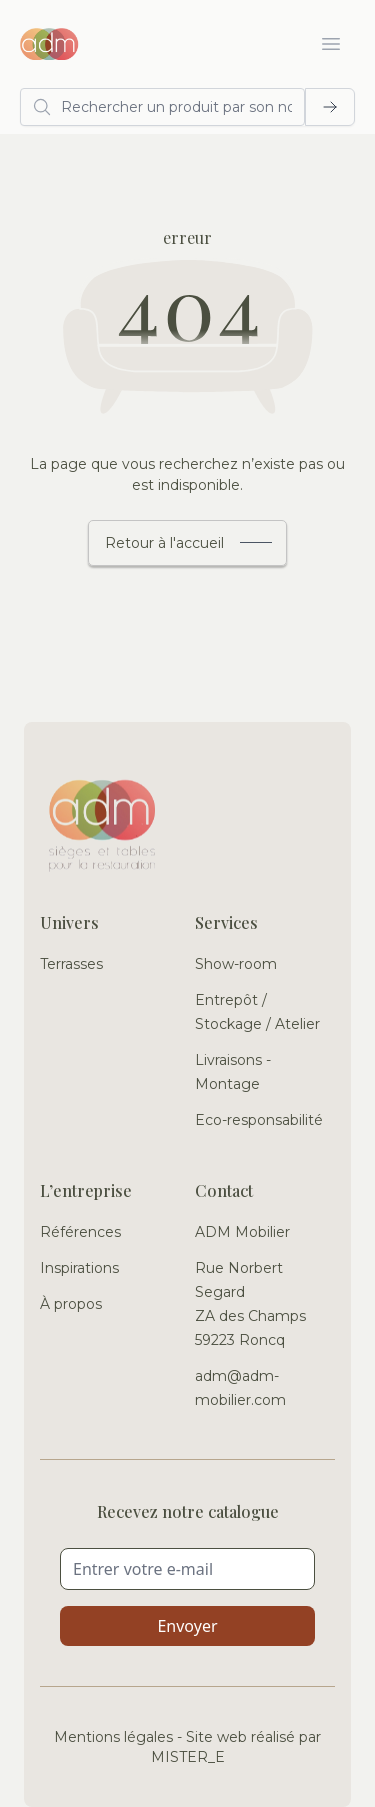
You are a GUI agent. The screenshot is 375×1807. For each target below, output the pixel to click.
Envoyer (187, 1626)
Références (80, 1232)
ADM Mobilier (242, 1232)
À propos (71, 1304)
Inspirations (79, 1268)
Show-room (236, 964)
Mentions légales (113, 1737)
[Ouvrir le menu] (331, 44)
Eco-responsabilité (259, 1120)
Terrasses (71, 964)
